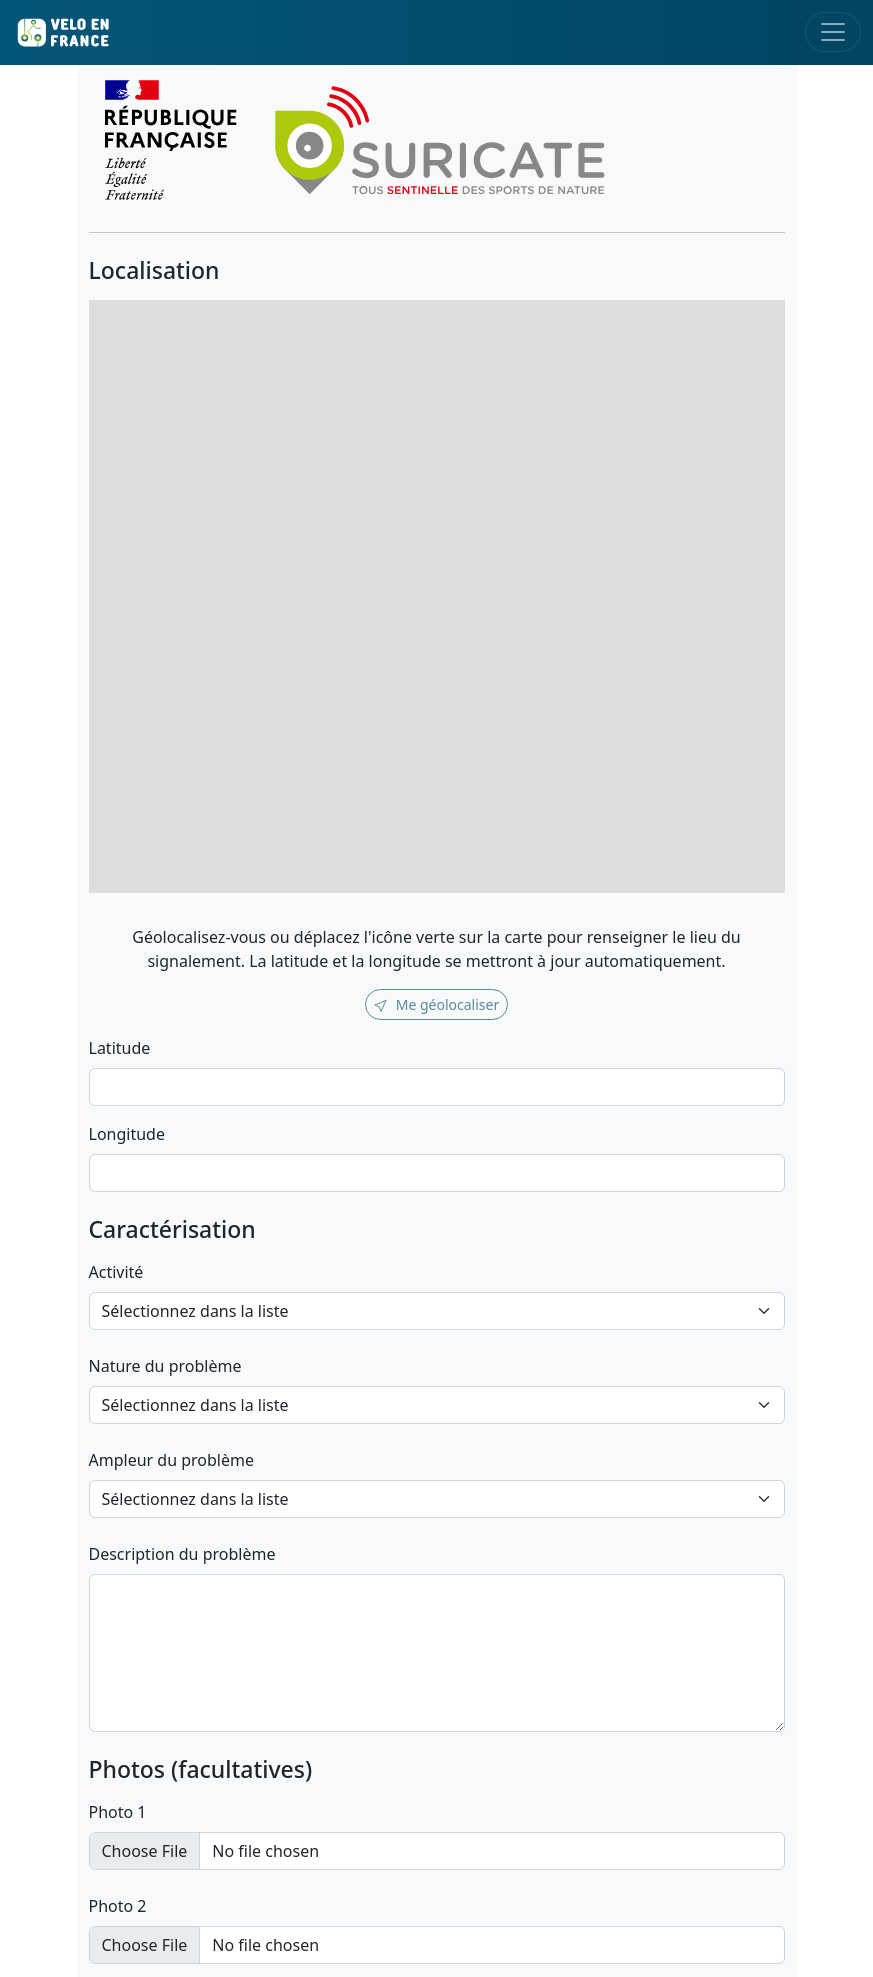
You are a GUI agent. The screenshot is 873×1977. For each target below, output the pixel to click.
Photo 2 (118, 1906)
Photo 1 (118, 1812)
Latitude (120, 1048)
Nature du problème (165, 1366)
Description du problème (182, 1554)
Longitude (127, 1134)
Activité (116, 1272)
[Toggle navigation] (833, 32)
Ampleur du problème (172, 1460)
